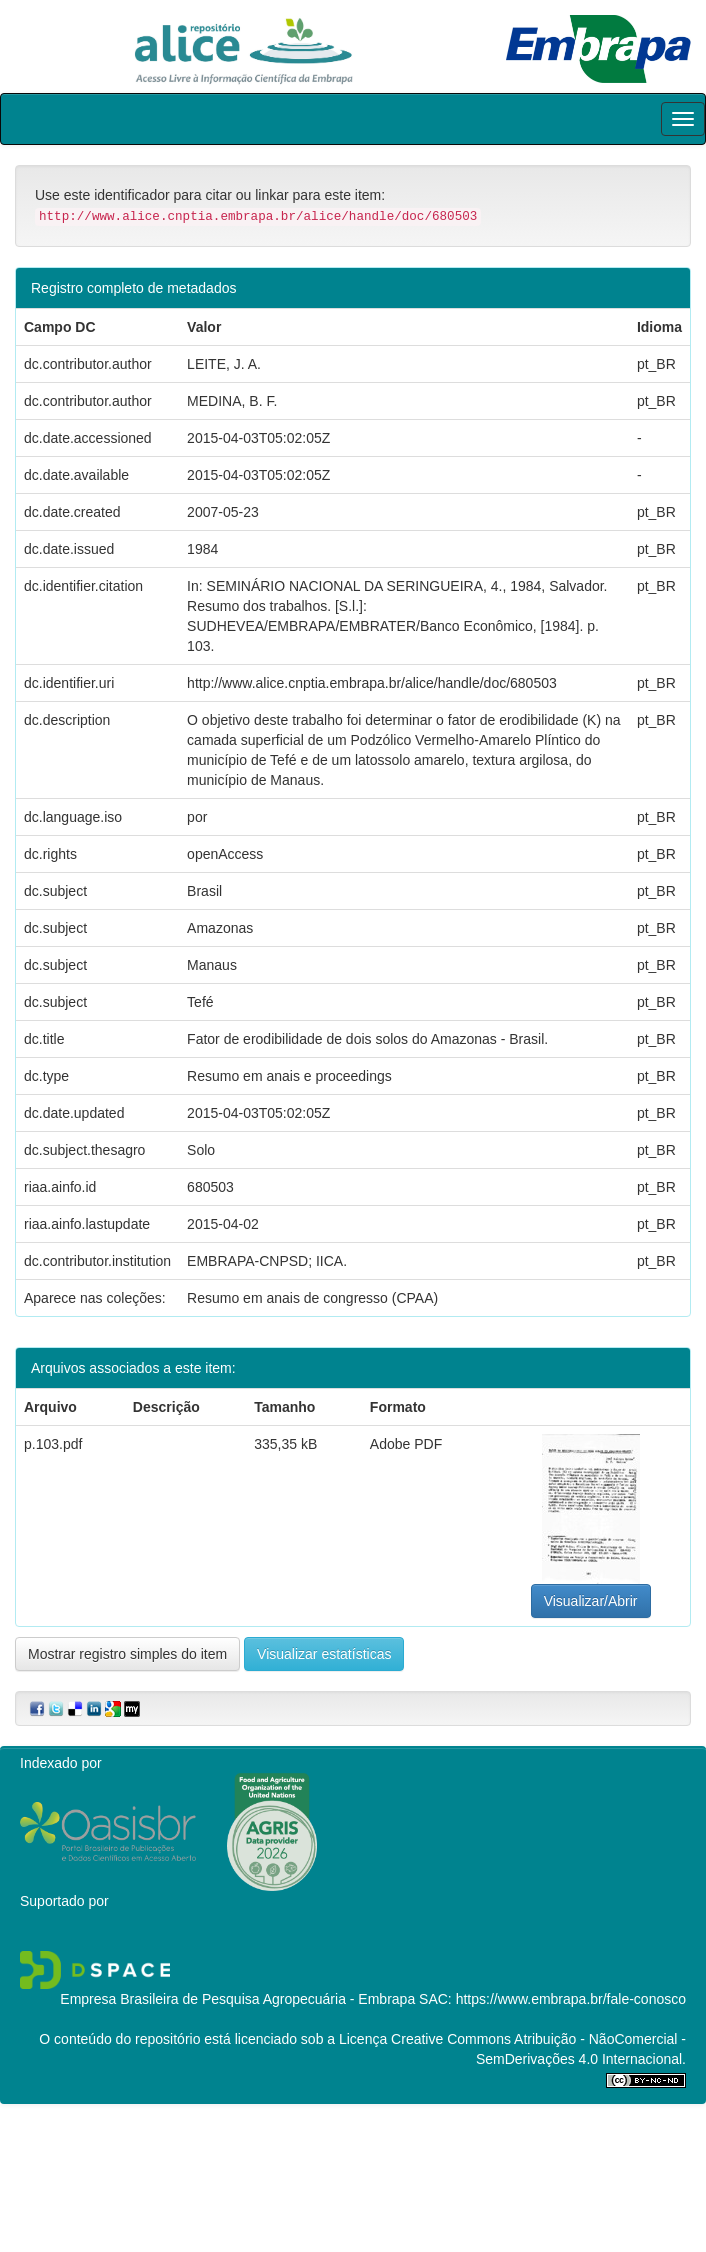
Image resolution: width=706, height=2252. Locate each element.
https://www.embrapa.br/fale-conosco (571, 1999)
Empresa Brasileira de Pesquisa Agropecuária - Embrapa (237, 1999)
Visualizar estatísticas (324, 1654)
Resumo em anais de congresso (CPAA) (312, 1298)
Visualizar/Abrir (591, 1601)
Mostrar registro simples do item (127, 1654)
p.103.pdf (53, 1444)
